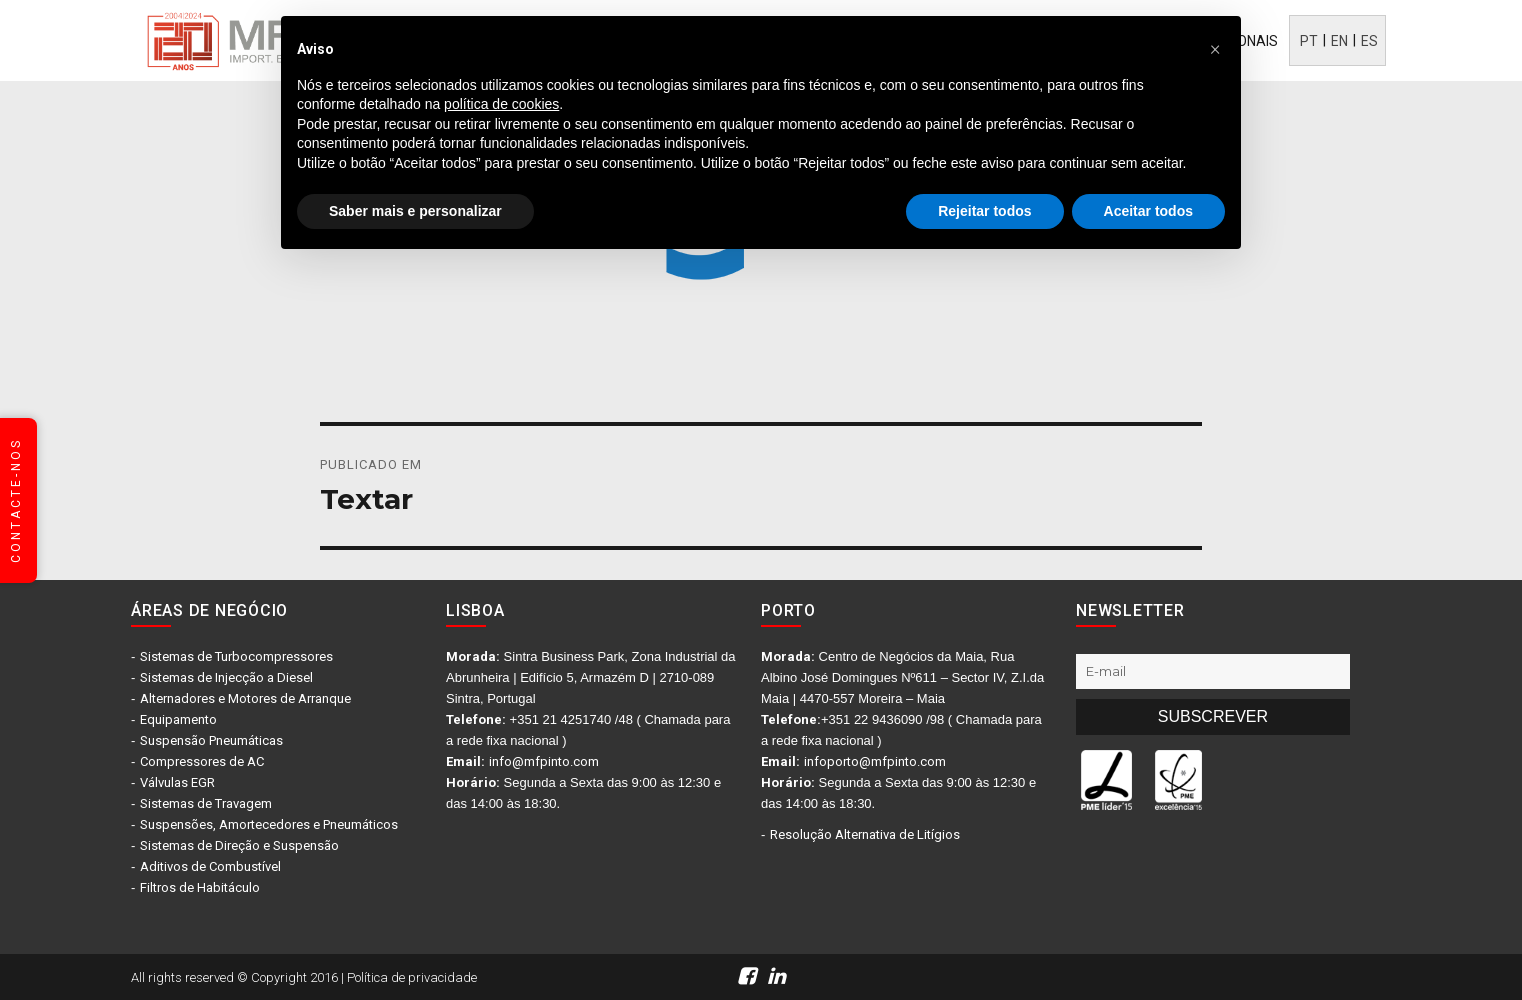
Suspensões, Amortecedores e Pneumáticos (269, 824)
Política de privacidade (412, 977)
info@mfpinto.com (544, 761)
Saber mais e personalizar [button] (415, 211)
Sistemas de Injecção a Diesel (226, 677)
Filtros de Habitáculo (200, 887)
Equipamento (178, 719)
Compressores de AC (202, 761)
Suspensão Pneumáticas (211, 740)
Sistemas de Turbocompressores (236, 656)
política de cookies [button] (501, 104)
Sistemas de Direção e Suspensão (239, 845)
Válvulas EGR (177, 782)
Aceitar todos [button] (1148, 211)
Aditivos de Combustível (210, 866)
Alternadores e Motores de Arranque (245, 698)
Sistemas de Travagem (206, 803)
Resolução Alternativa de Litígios (865, 834)
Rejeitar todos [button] (984, 211)
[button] (1215, 48)
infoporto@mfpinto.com (875, 761)
